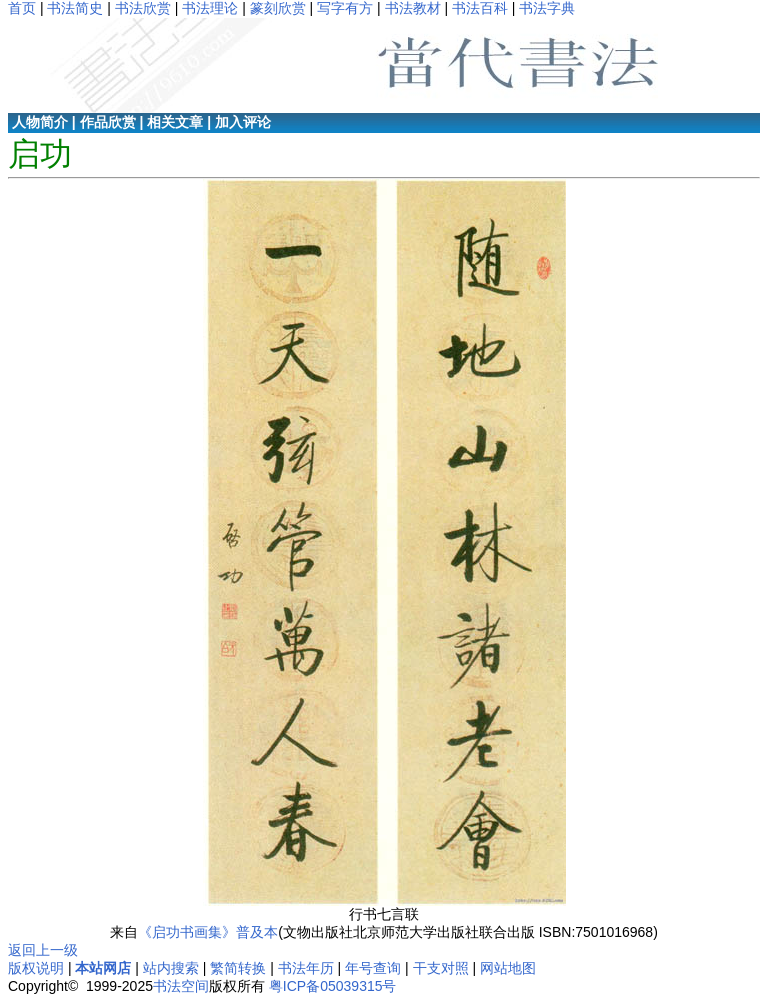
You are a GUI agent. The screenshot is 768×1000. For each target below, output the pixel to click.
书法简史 (75, 8)
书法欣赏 (143, 8)
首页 (22, 8)
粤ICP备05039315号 (333, 986)
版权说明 (36, 968)
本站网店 (103, 968)
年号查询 (373, 968)
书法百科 (480, 8)
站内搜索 (171, 968)
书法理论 (210, 8)
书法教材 (413, 8)
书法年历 (306, 968)
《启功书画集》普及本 (208, 932)
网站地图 (508, 968)
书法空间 (181, 986)
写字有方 (345, 8)
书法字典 (547, 8)
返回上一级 (43, 950)
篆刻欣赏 (278, 8)
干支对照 (441, 968)
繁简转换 (238, 968)
